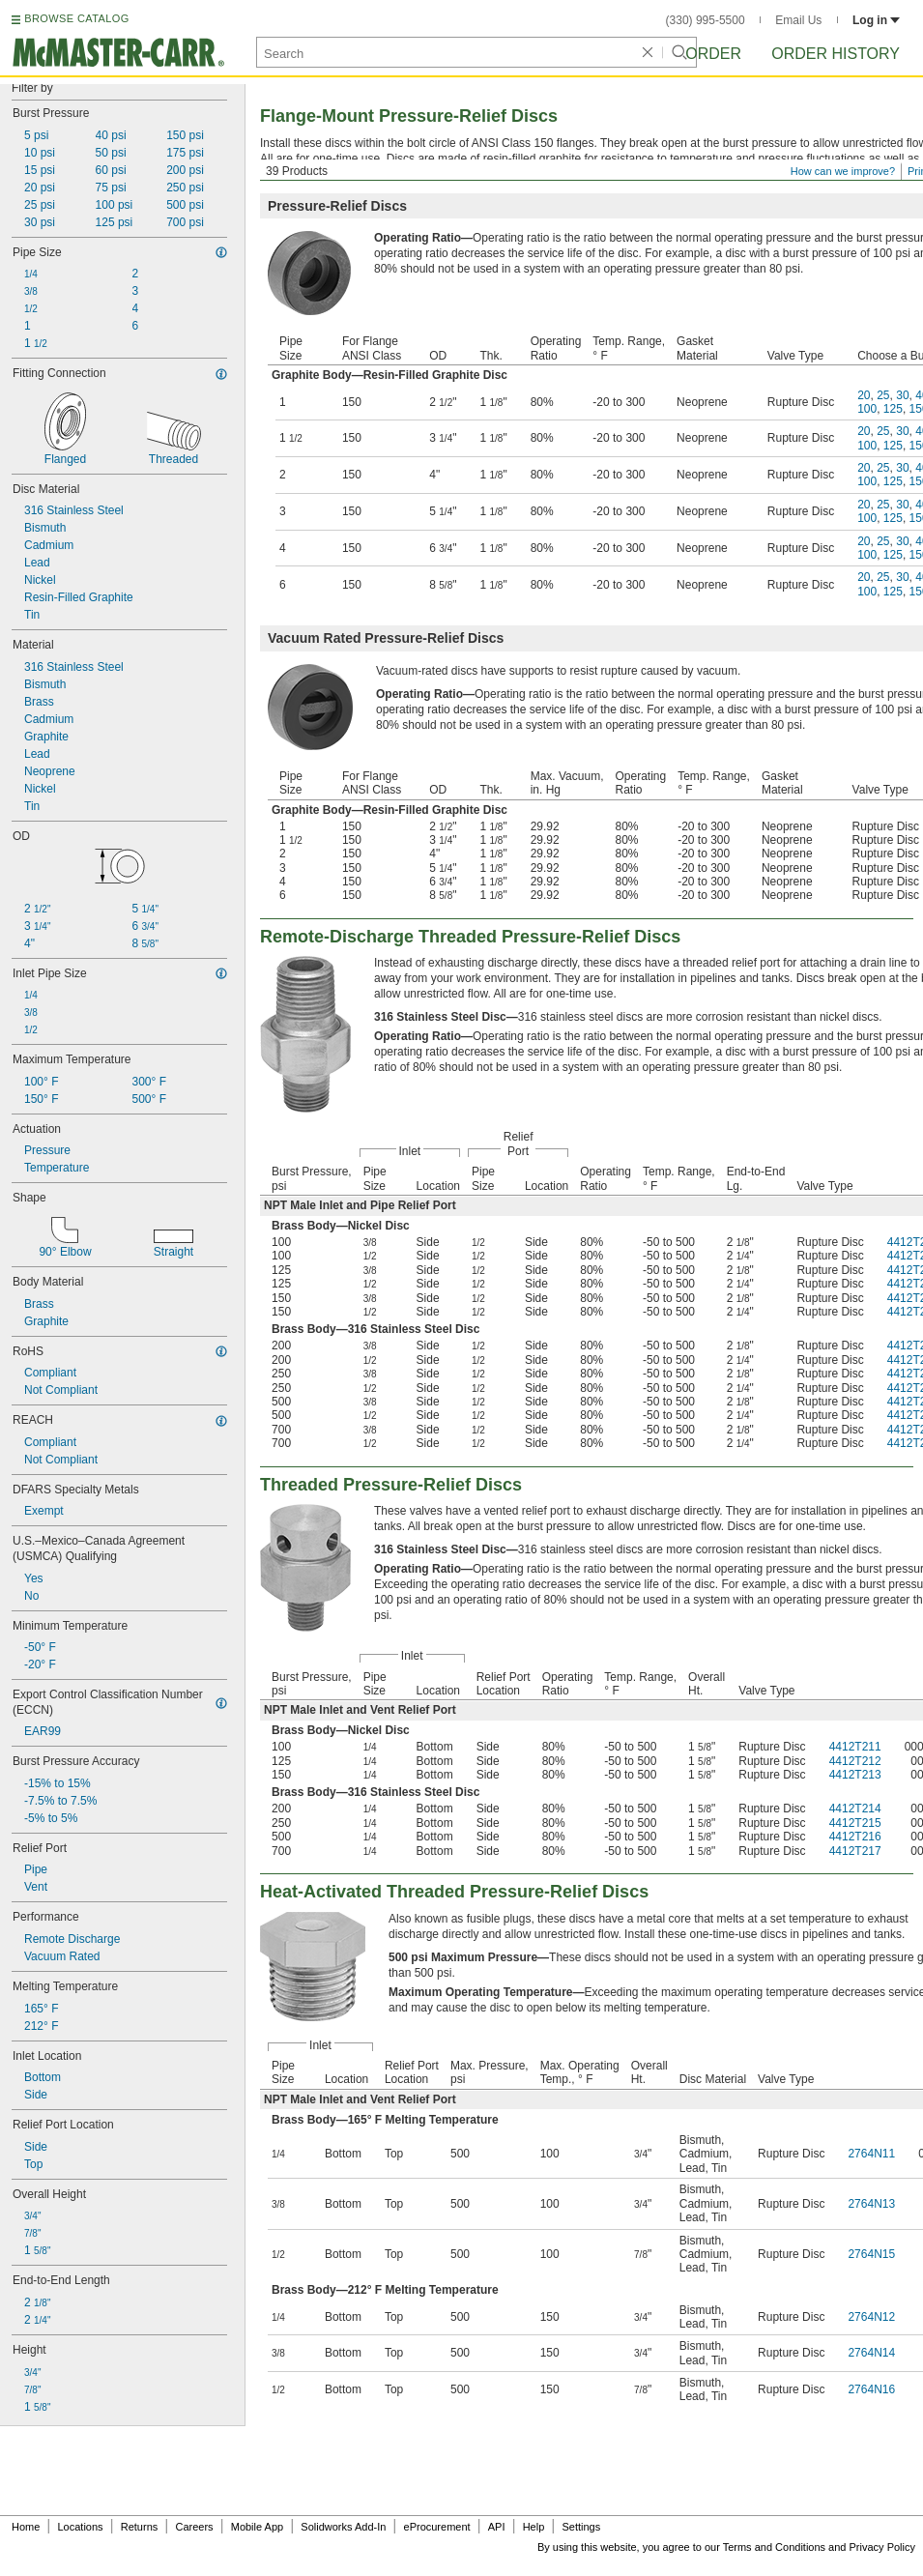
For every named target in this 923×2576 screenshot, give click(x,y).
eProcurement (437, 2527)
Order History (835, 53)
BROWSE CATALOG (76, 18)
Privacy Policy (882, 2547)
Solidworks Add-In (343, 2527)
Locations (80, 2527)
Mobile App (257, 2527)
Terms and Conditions (774, 2547)
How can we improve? (843, 171)
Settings (581, 2527)
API (496, 2527)
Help (534, 2527)
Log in (876, 20)
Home (26, 2527)
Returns (140, 2527)
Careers (194, 2527)
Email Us (798, 20)
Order (713, 53)
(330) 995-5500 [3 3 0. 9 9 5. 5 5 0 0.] (705, 20)
